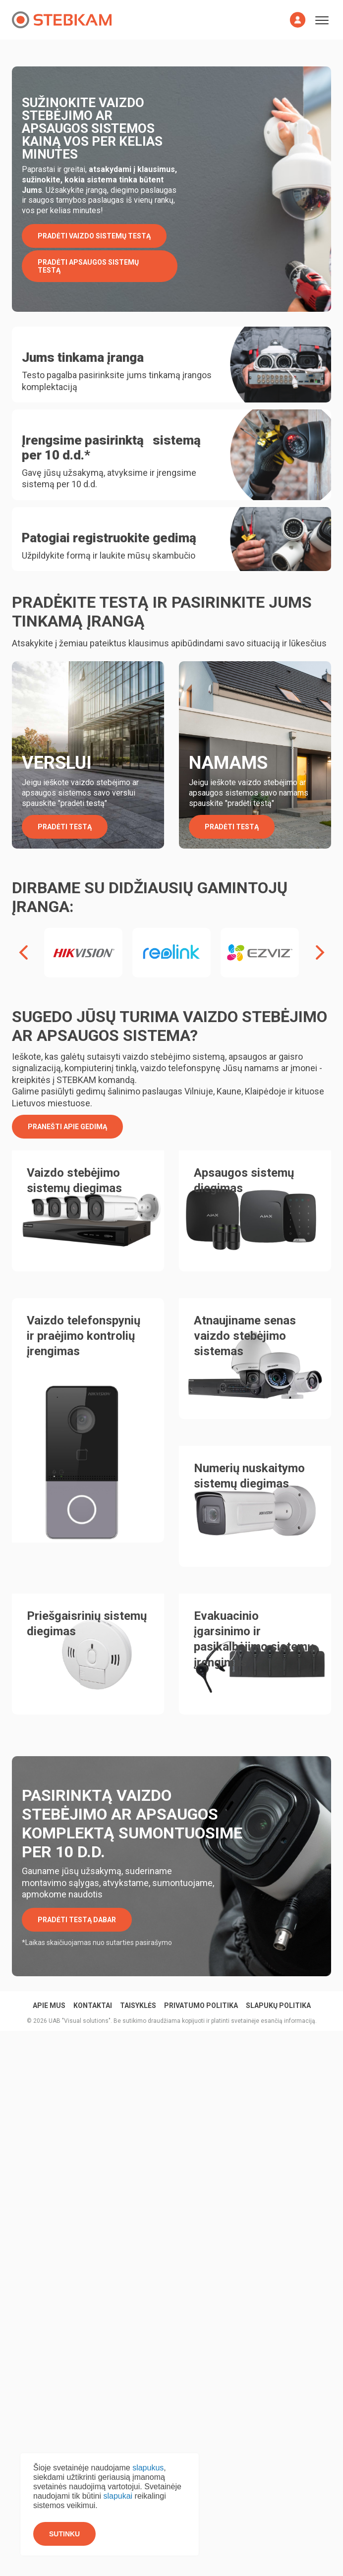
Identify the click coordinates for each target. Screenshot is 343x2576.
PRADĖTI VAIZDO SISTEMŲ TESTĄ (94, 236)
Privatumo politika (201, 1975)
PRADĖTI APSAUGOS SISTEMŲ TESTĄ (88, 266)
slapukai (117, 2496)
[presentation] (23, 922)
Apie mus (49, 1975)
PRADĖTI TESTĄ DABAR (77, 1889)
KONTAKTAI (92, 1975)
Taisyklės (138, 1975)
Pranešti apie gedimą (67, 1095)
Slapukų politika (278, 1975)
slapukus (148, 2467)
